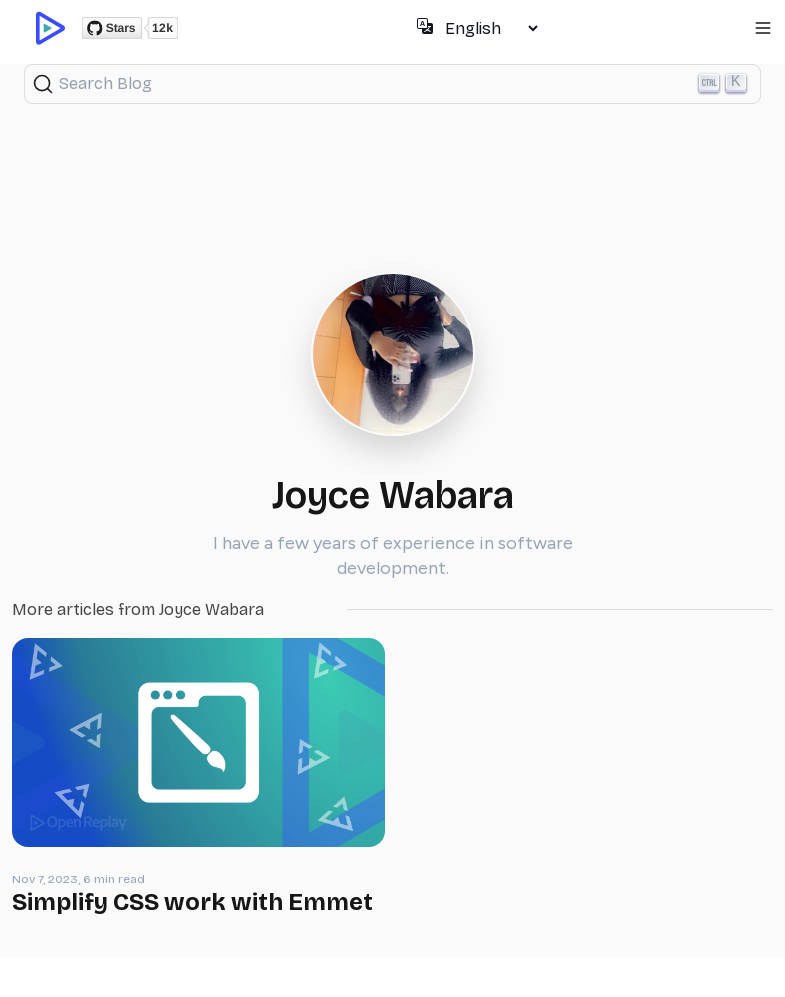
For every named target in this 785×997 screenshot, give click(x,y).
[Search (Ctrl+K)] (392, 84)
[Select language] (491, 28)
